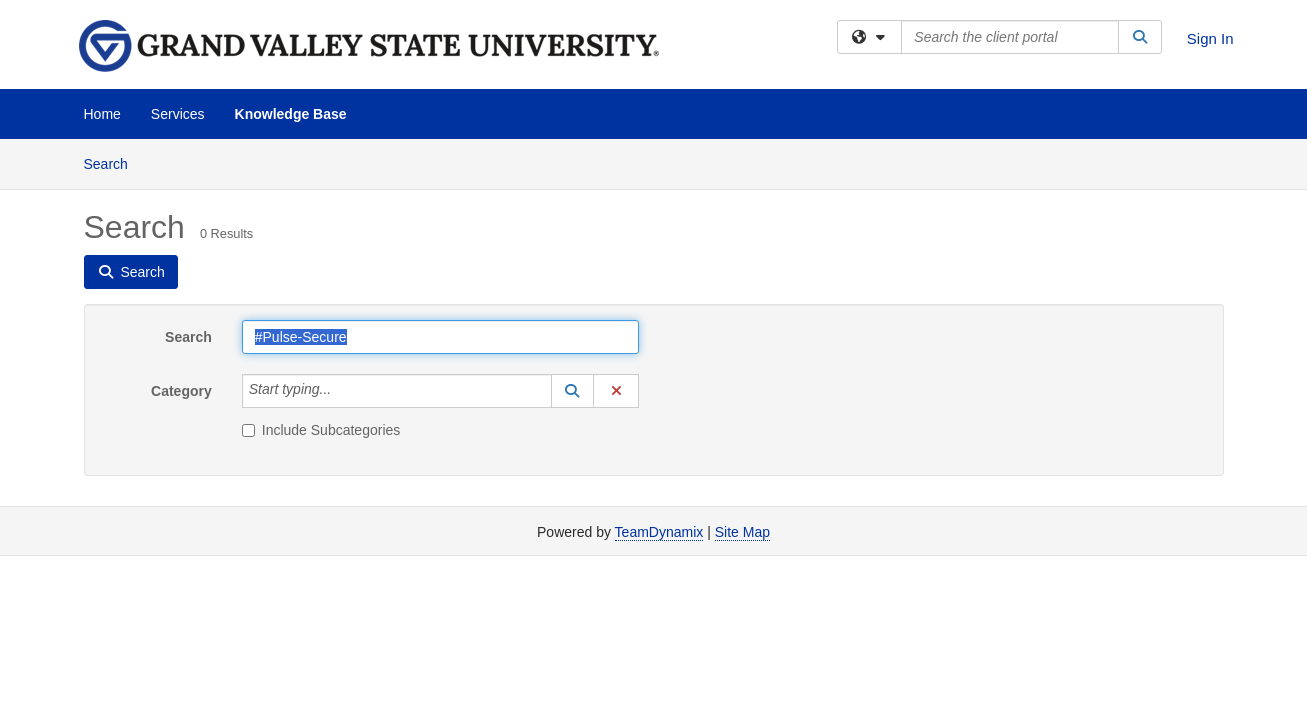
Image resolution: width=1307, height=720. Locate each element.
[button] (573, 391)
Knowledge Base (291, 114)
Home (102, 114)
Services (178, 114)
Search (113, 162)
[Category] (342, 391)
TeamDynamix (659, 532)
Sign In (1210, 38)
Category (181, 391)
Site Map (742, 532)
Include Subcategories (321, 430)
